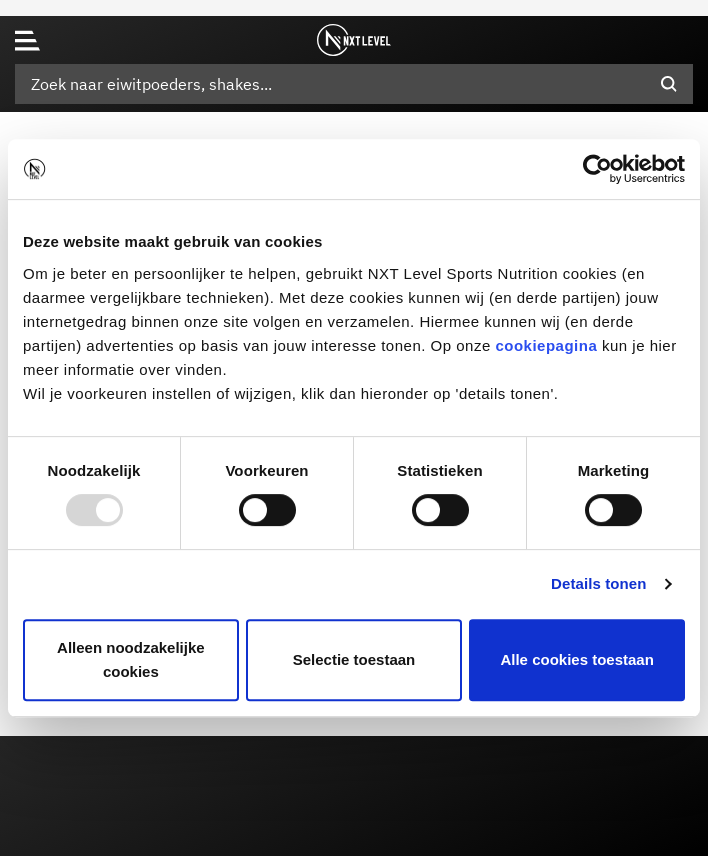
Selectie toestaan (354, 659)
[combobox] (354, 84)
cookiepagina (546, 345)
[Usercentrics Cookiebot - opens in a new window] (597, 169)
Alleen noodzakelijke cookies (131, 659)
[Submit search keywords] (669, 84)
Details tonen (598, 583)
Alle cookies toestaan (576, 659)
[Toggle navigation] (27, 40)
